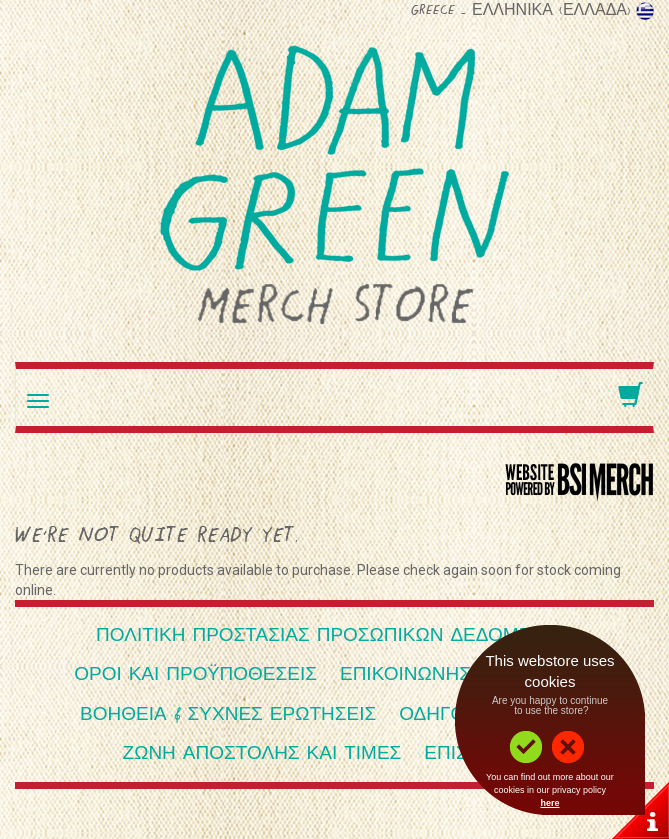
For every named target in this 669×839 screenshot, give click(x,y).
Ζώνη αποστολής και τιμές (262, 754)
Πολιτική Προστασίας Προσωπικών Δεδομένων (334, 636)
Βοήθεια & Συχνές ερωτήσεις (228, 715)
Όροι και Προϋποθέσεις (195, 675)
